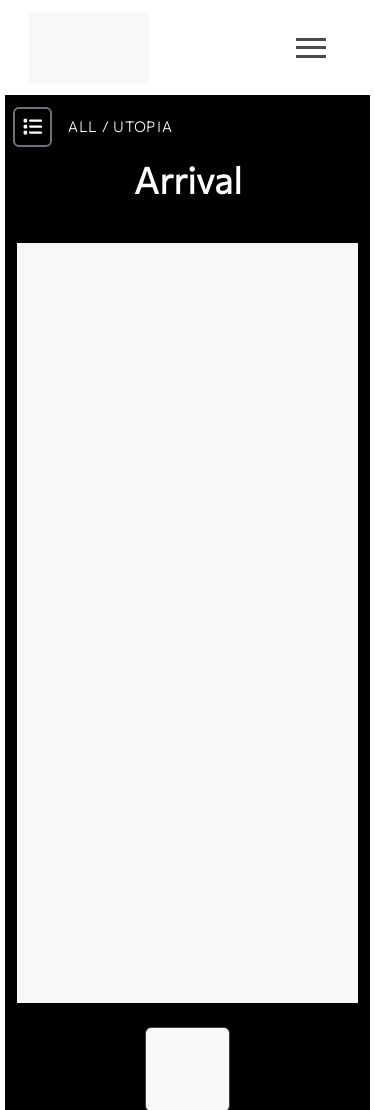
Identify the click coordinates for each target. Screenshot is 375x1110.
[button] (187, 623)
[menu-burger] (311, 48)
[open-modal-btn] (32, 126)
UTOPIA (142, 126)
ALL (82, 126)
